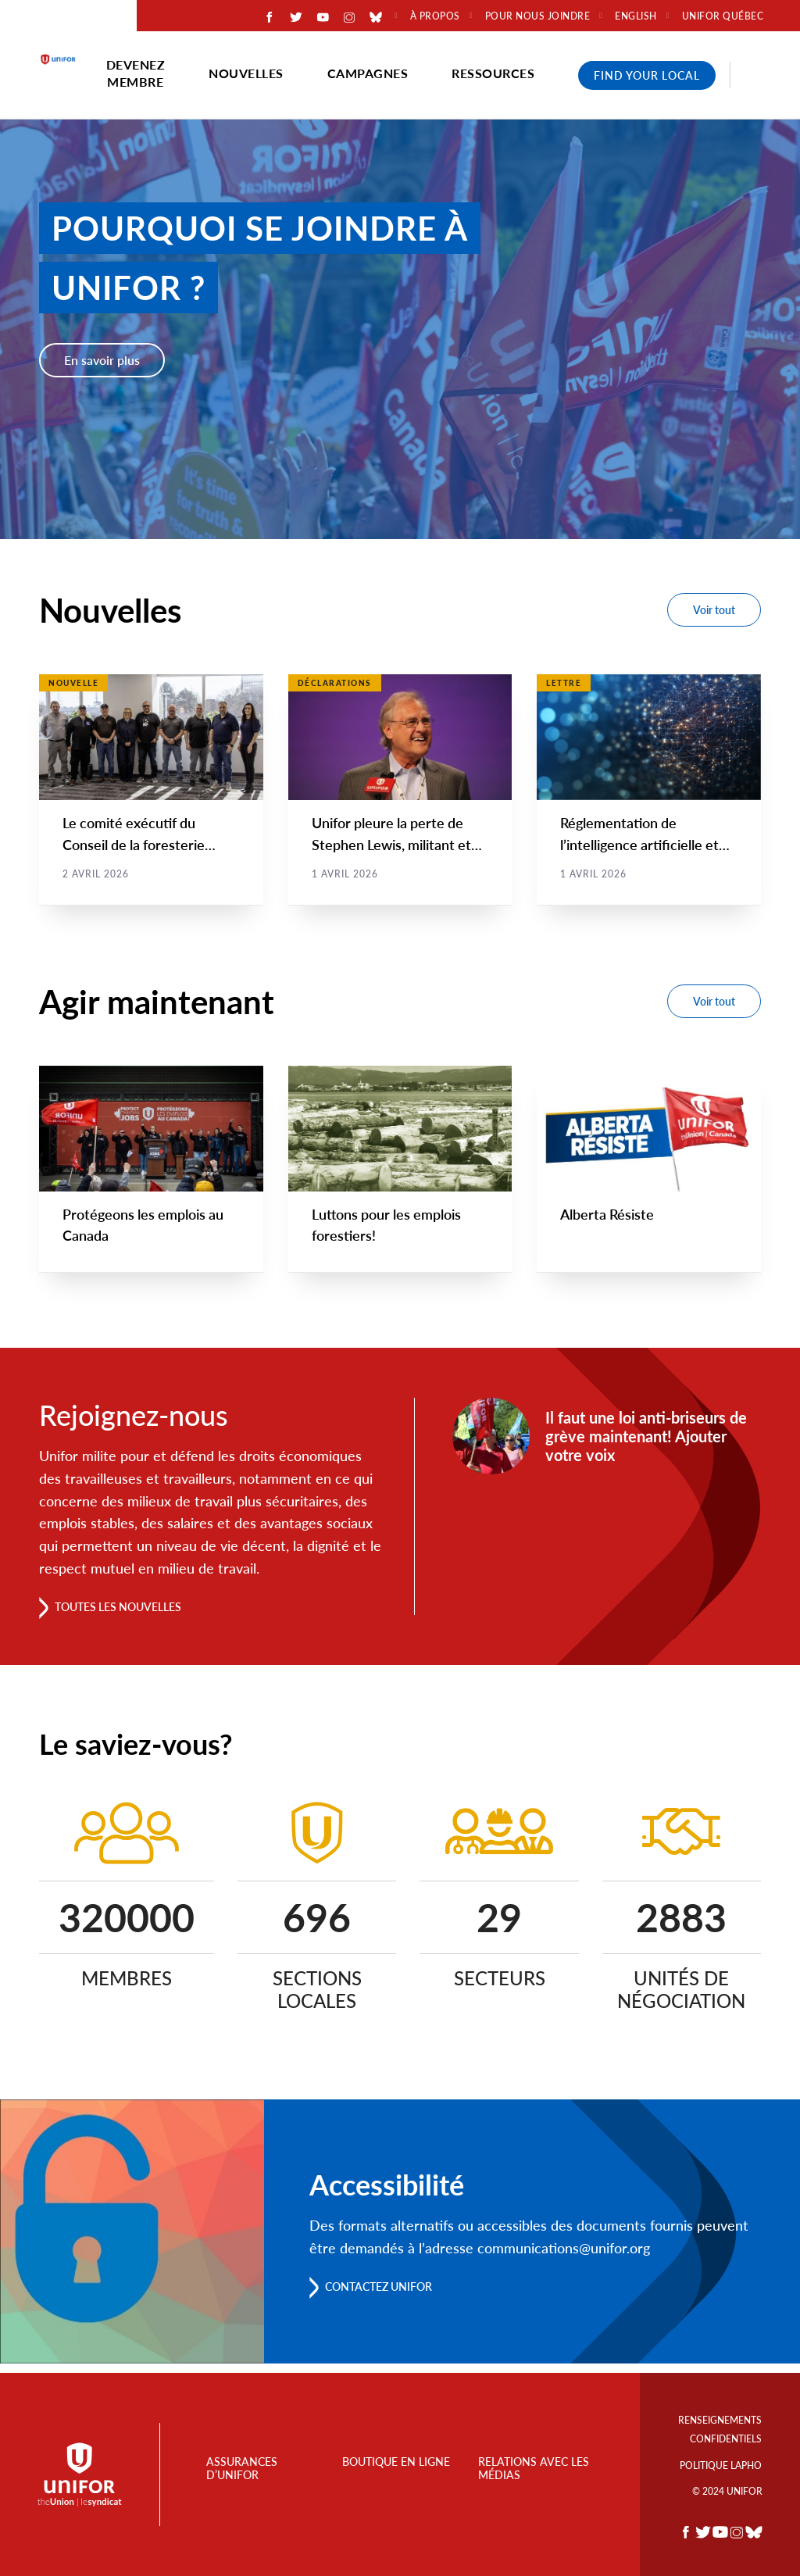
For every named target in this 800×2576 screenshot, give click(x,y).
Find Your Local (647, 75)
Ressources (493, 73)
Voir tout (714, 609)
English (636, 16)
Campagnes (368, 73)
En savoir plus (102, 359)
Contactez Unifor (389, 2295)
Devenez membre (136, 73)
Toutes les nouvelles (129, 1615)
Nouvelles (246, 73)
